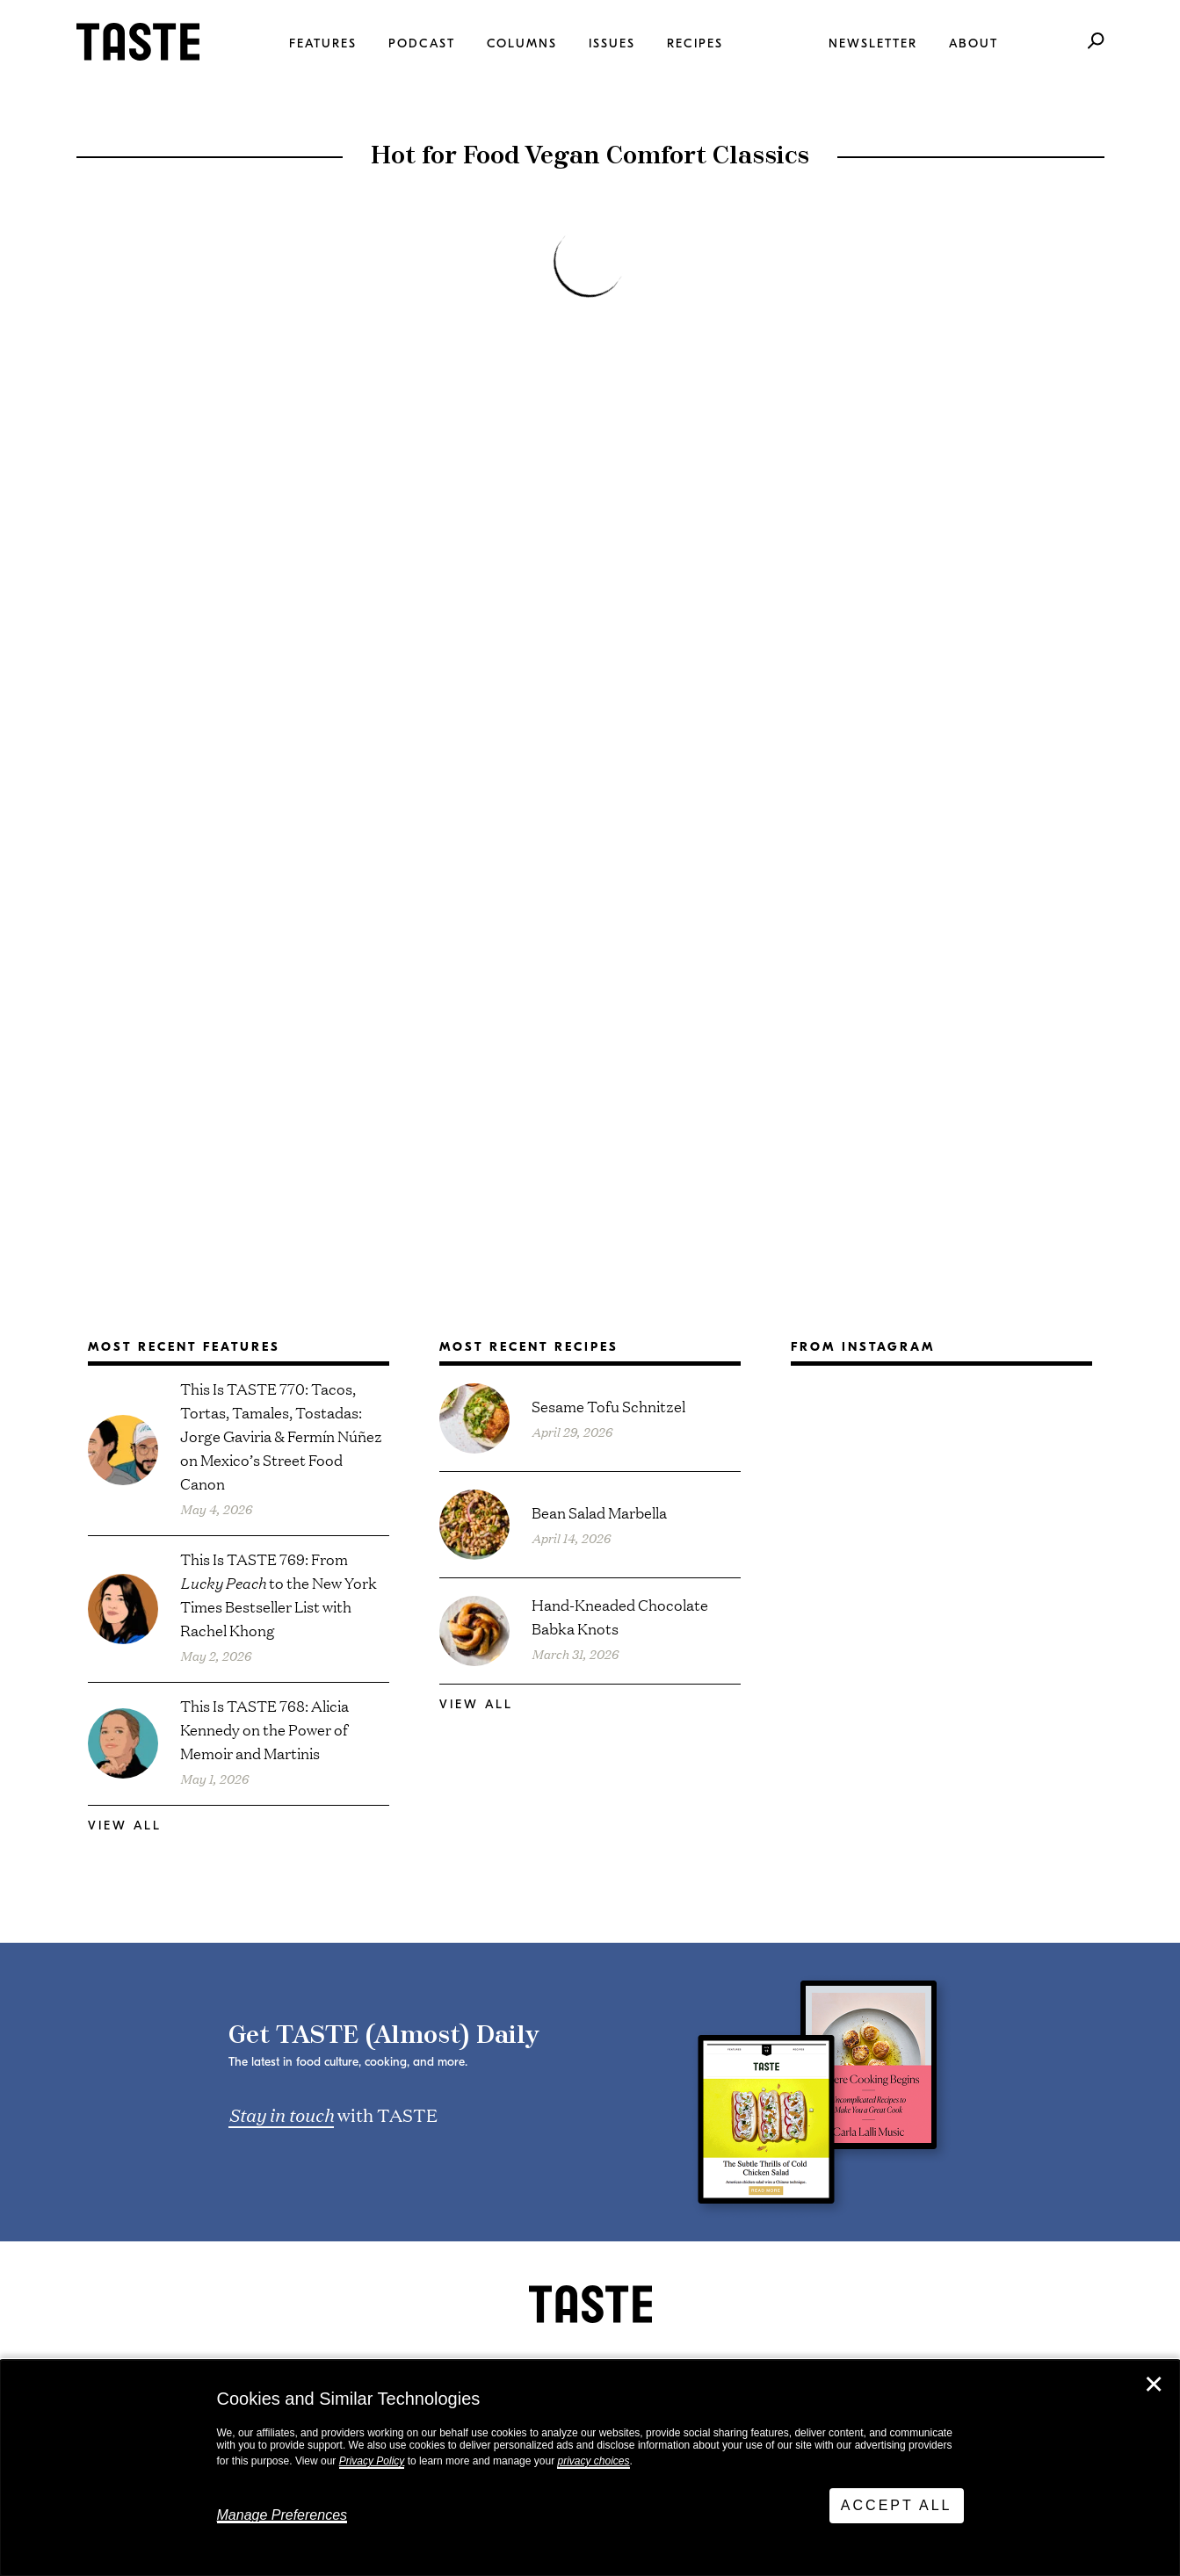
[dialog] (590, 2468)
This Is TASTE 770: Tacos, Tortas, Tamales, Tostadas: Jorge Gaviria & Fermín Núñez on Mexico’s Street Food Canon (281, 1435)
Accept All (896, 2505)
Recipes (695, 43)
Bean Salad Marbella (599, 1512)
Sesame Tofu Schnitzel (608, 1406)
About (973, 43)
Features (323, 43)
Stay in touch (281, 2114)
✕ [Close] (1153, 2384)
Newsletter (873, 43)
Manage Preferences (282, 2514)
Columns (522, 43)
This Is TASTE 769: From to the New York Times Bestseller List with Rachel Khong (278, 1594)
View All (125, 1825)
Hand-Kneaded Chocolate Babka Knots (620, 1616)
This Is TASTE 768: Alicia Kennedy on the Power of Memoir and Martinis (264, 1729)
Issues (612, 43)
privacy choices (593, 2461)
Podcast (421, 43)
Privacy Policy (372, 2461)
